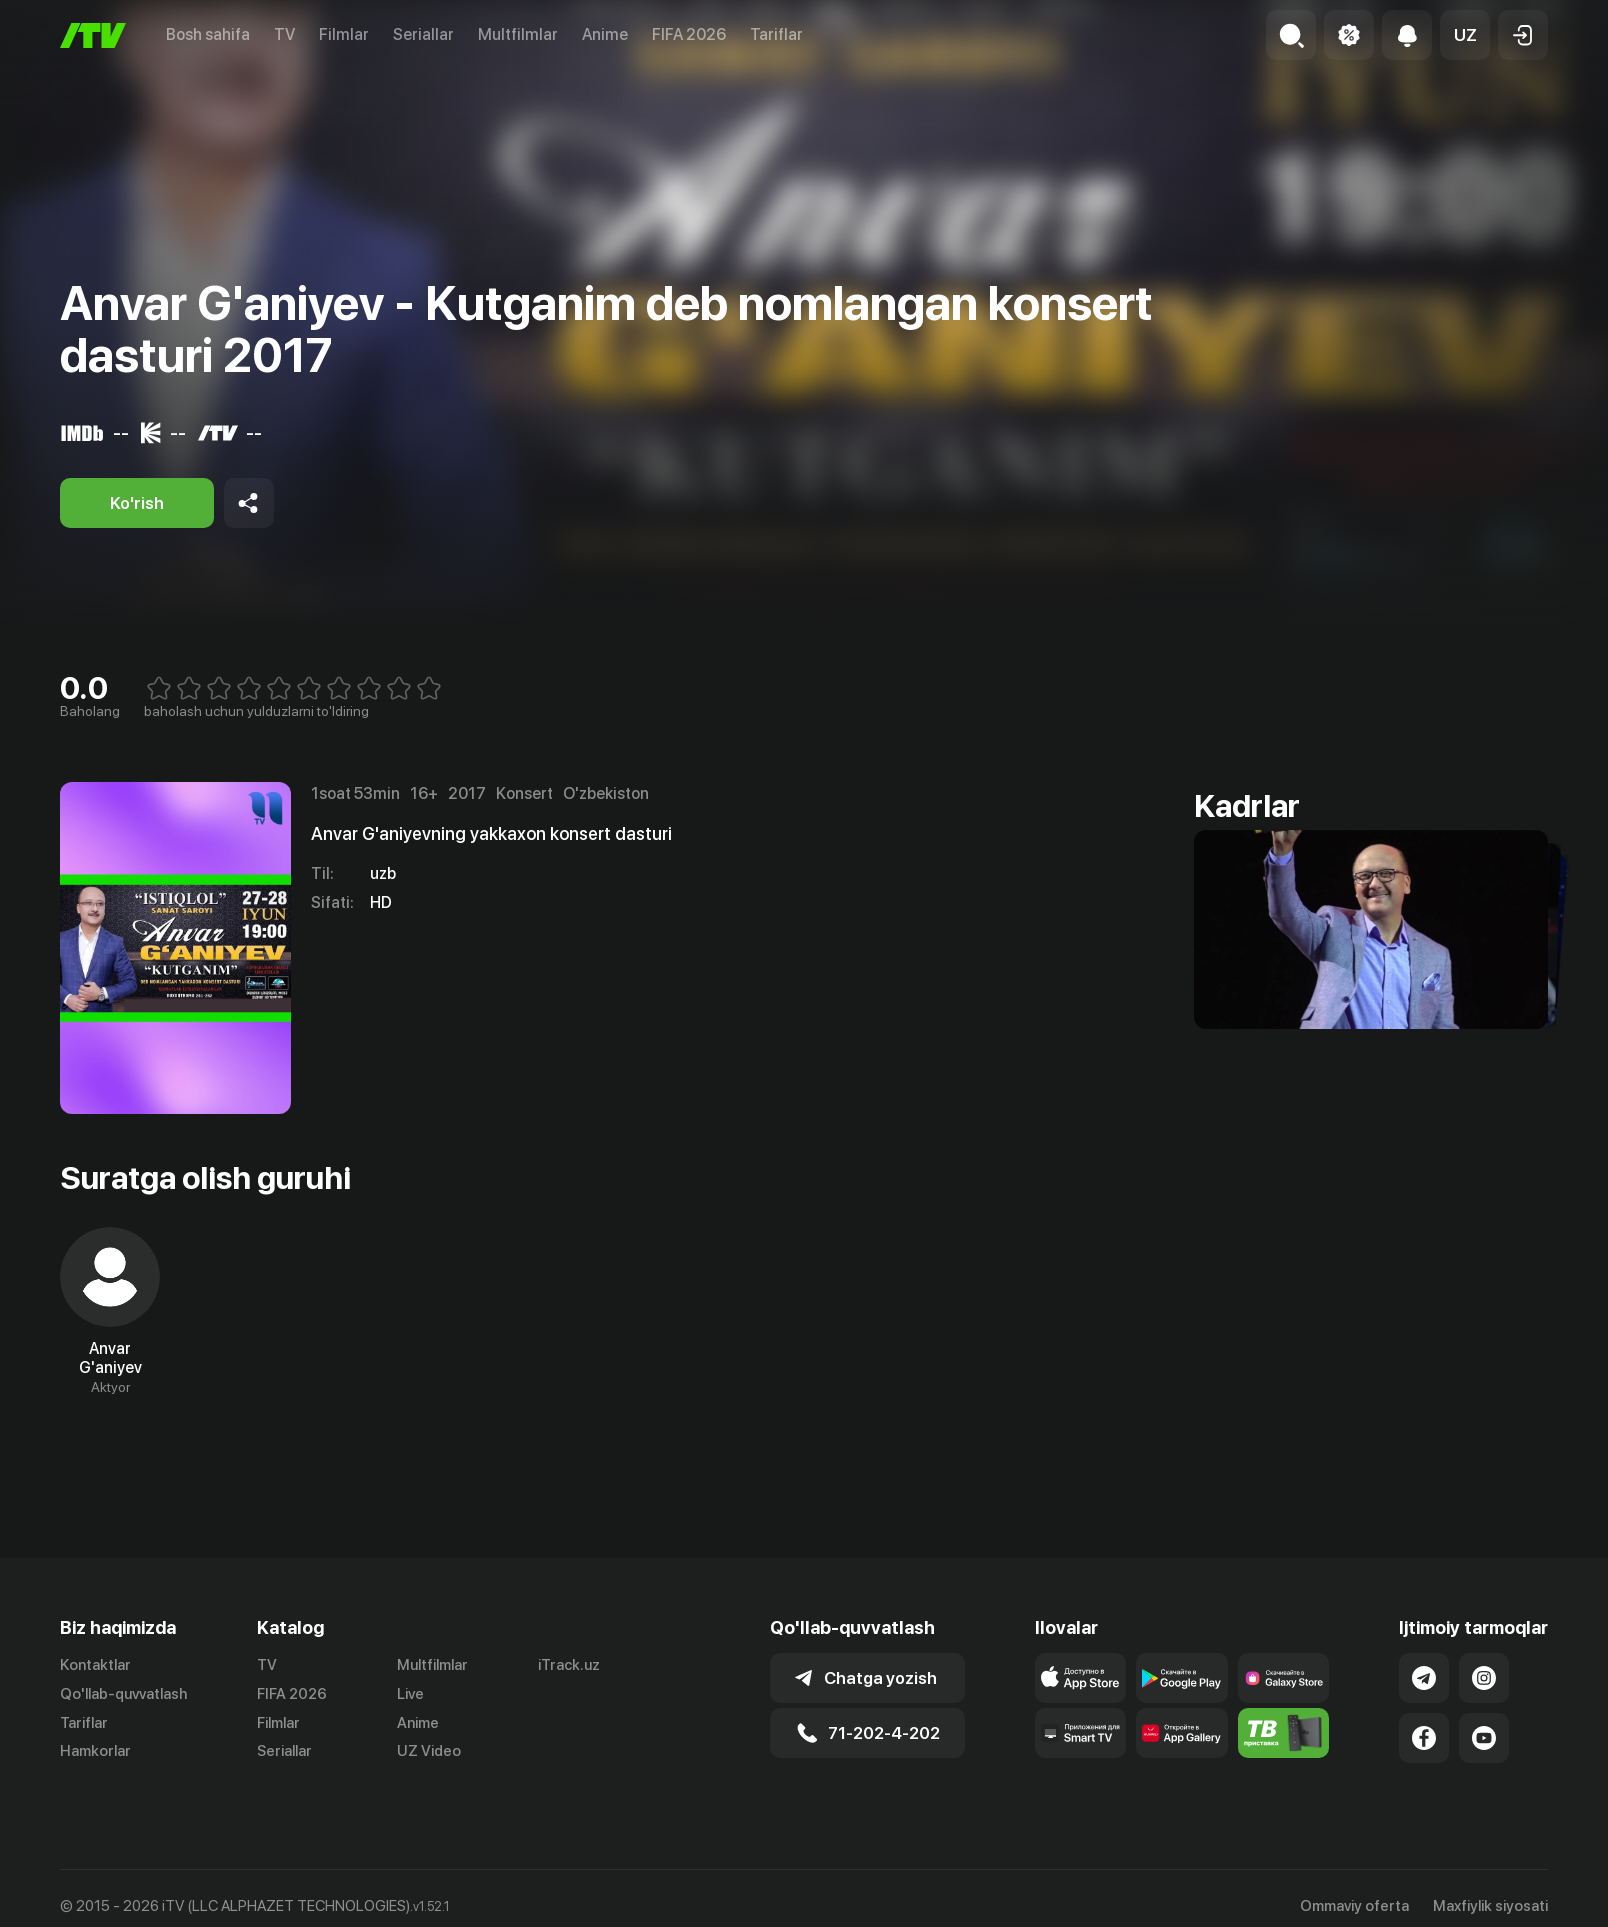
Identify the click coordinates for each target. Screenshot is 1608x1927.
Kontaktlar (95, 1665)
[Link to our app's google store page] (1182, 1678)
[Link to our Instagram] (1484, 1678)
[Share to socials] (249, 503)
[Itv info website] (1284, 1733)
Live (410, 1694)
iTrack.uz (569, 1665)
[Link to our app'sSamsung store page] (1284, 1678)
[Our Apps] (1081, 1733)
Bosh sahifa (208, 34)
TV (284, 34)
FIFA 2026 (689, 34)
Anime (605, 34)
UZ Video (429, 1751)
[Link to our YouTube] (1484, 1738)
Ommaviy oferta (1354, 1906)
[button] (1465, 35)
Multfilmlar (518, 34)
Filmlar (344, 34)
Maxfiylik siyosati (1490, 1906)
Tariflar (776, 34)
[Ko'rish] (137, 503)
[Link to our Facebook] (1424, 1738)
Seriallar (423, 34)
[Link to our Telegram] (1424, 1678)
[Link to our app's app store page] (1081, 1678)
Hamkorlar (95, 1751)
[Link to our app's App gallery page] (1182, 1733)
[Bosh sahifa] (93, 35)
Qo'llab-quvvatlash (123, 1694)
